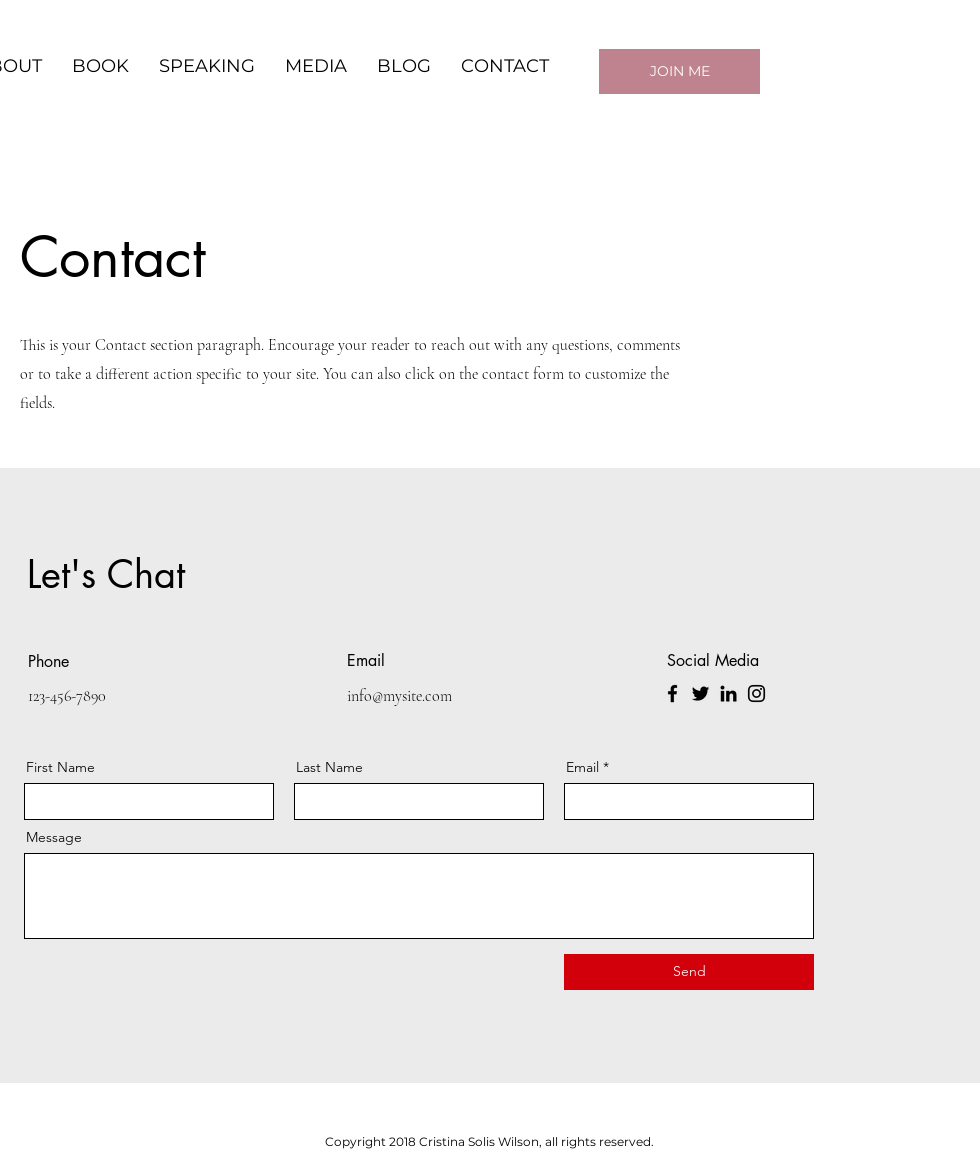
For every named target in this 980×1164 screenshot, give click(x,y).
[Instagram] (756, 693)
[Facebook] (672, 693)
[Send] (689, 972)
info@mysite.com (399, 696)
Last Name (329, 767)
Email (582, 767)
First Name (60, 767)
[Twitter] (700, 693)
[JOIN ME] (679, 71)
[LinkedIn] (728, 693)
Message (54, 837)
